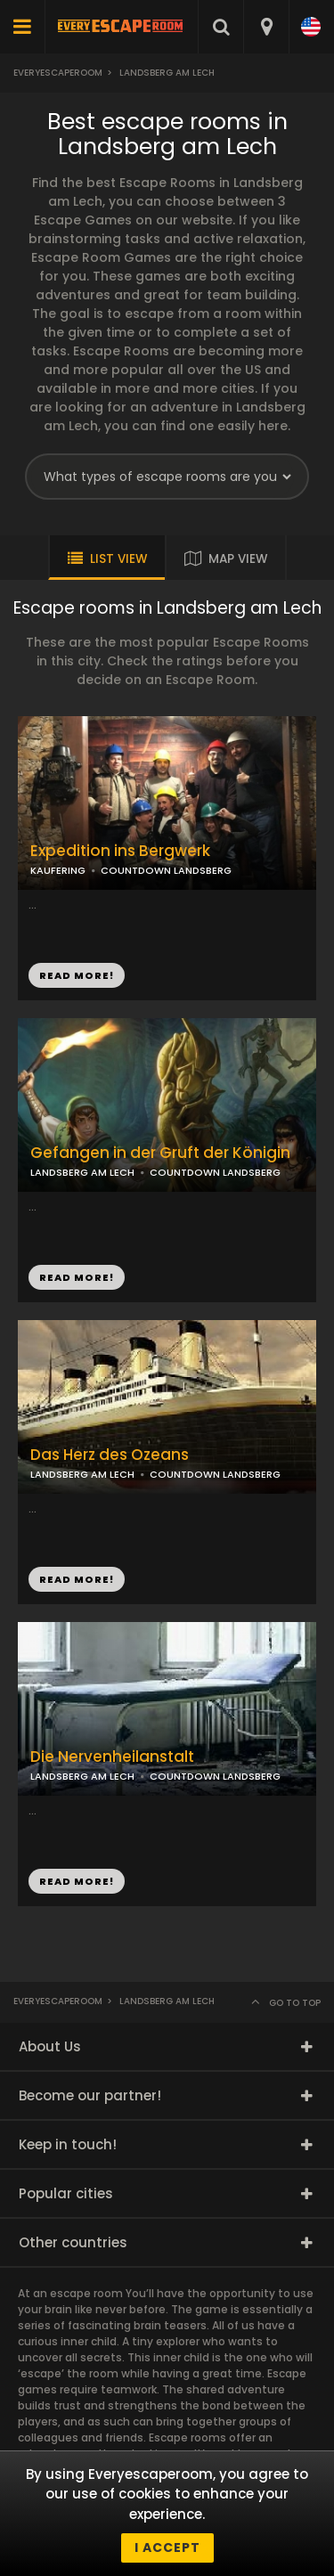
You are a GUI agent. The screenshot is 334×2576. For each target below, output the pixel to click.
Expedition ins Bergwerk (120, 851)
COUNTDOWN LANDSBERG (215, 1172)
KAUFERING (58, 870)
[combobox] (266, 26)
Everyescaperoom (57, 72)
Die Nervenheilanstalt (112, 1757)
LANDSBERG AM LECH (82, 1172)
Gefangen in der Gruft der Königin (160, 1153)
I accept (167, 2547)
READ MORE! (76, 1277)
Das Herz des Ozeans (109, 1455)
